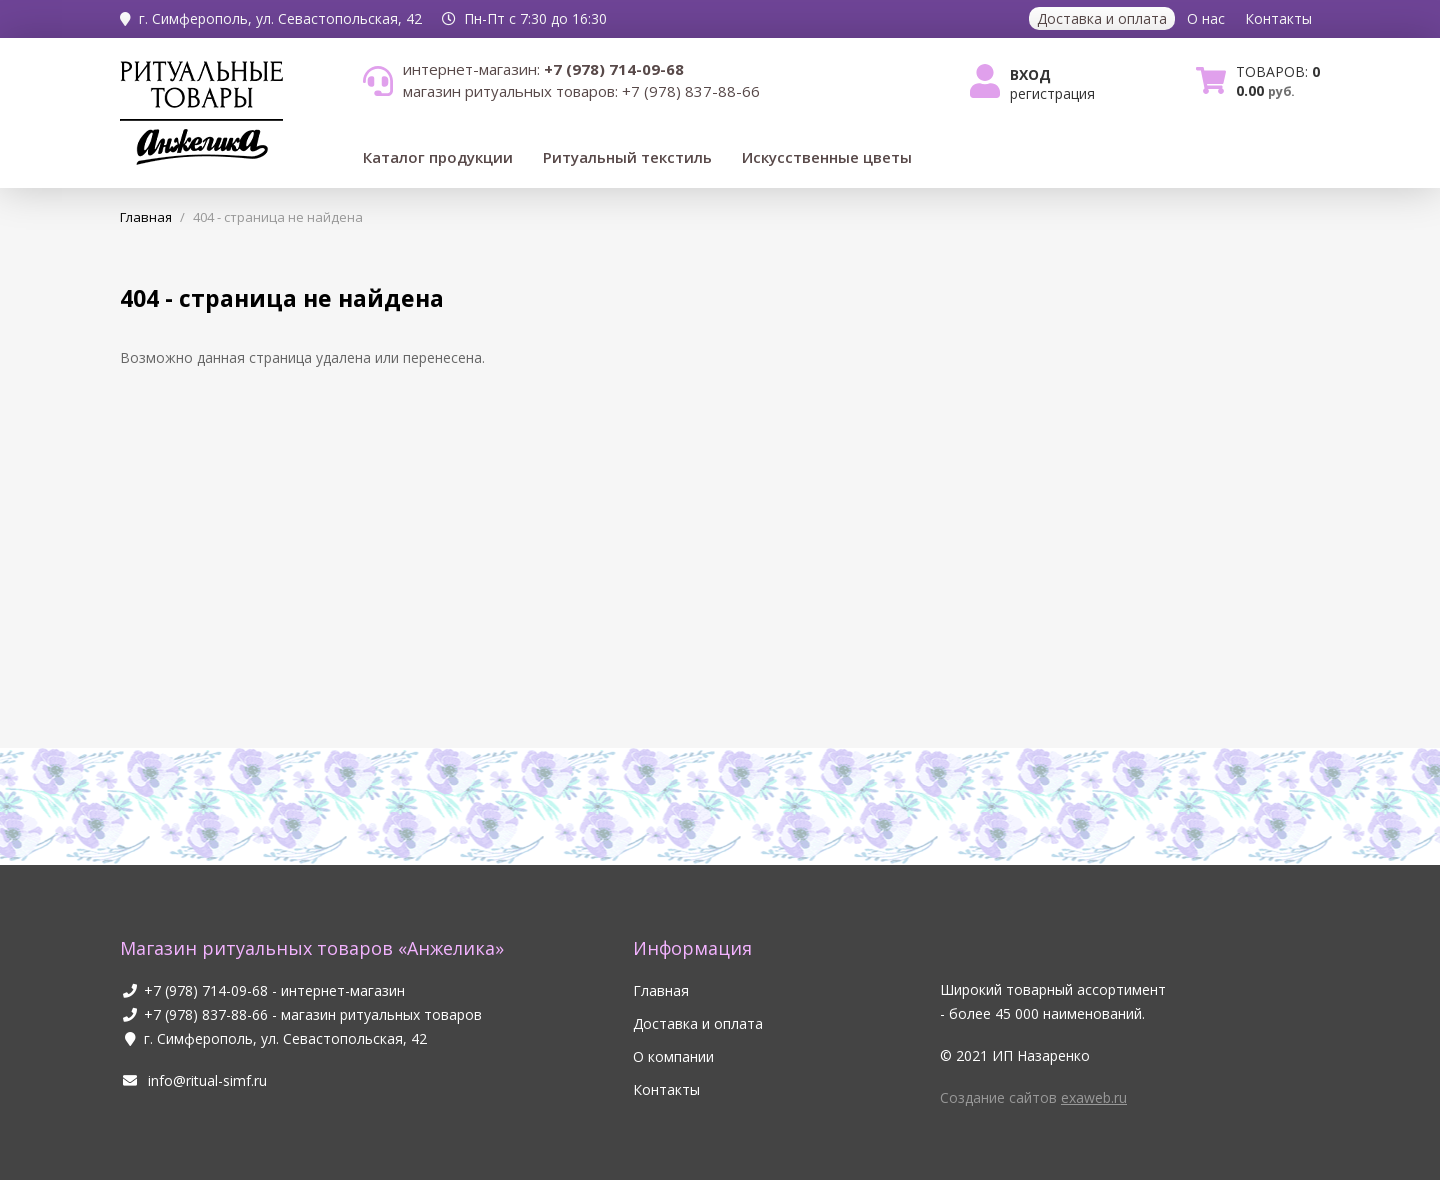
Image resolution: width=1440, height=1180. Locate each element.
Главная (661, 990)
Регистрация (1052, 93)
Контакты (1278, 18)
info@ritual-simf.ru (193, 1080)
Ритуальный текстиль (627, 157)
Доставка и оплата (1102, 18)
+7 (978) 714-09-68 (206, 990)
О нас (1206, 18)
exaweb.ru (1094, 1097)
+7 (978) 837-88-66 (206, 1014)
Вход (1030, 74)
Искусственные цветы (827, 157)
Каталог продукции (438, 157)
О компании (673, 1056)
